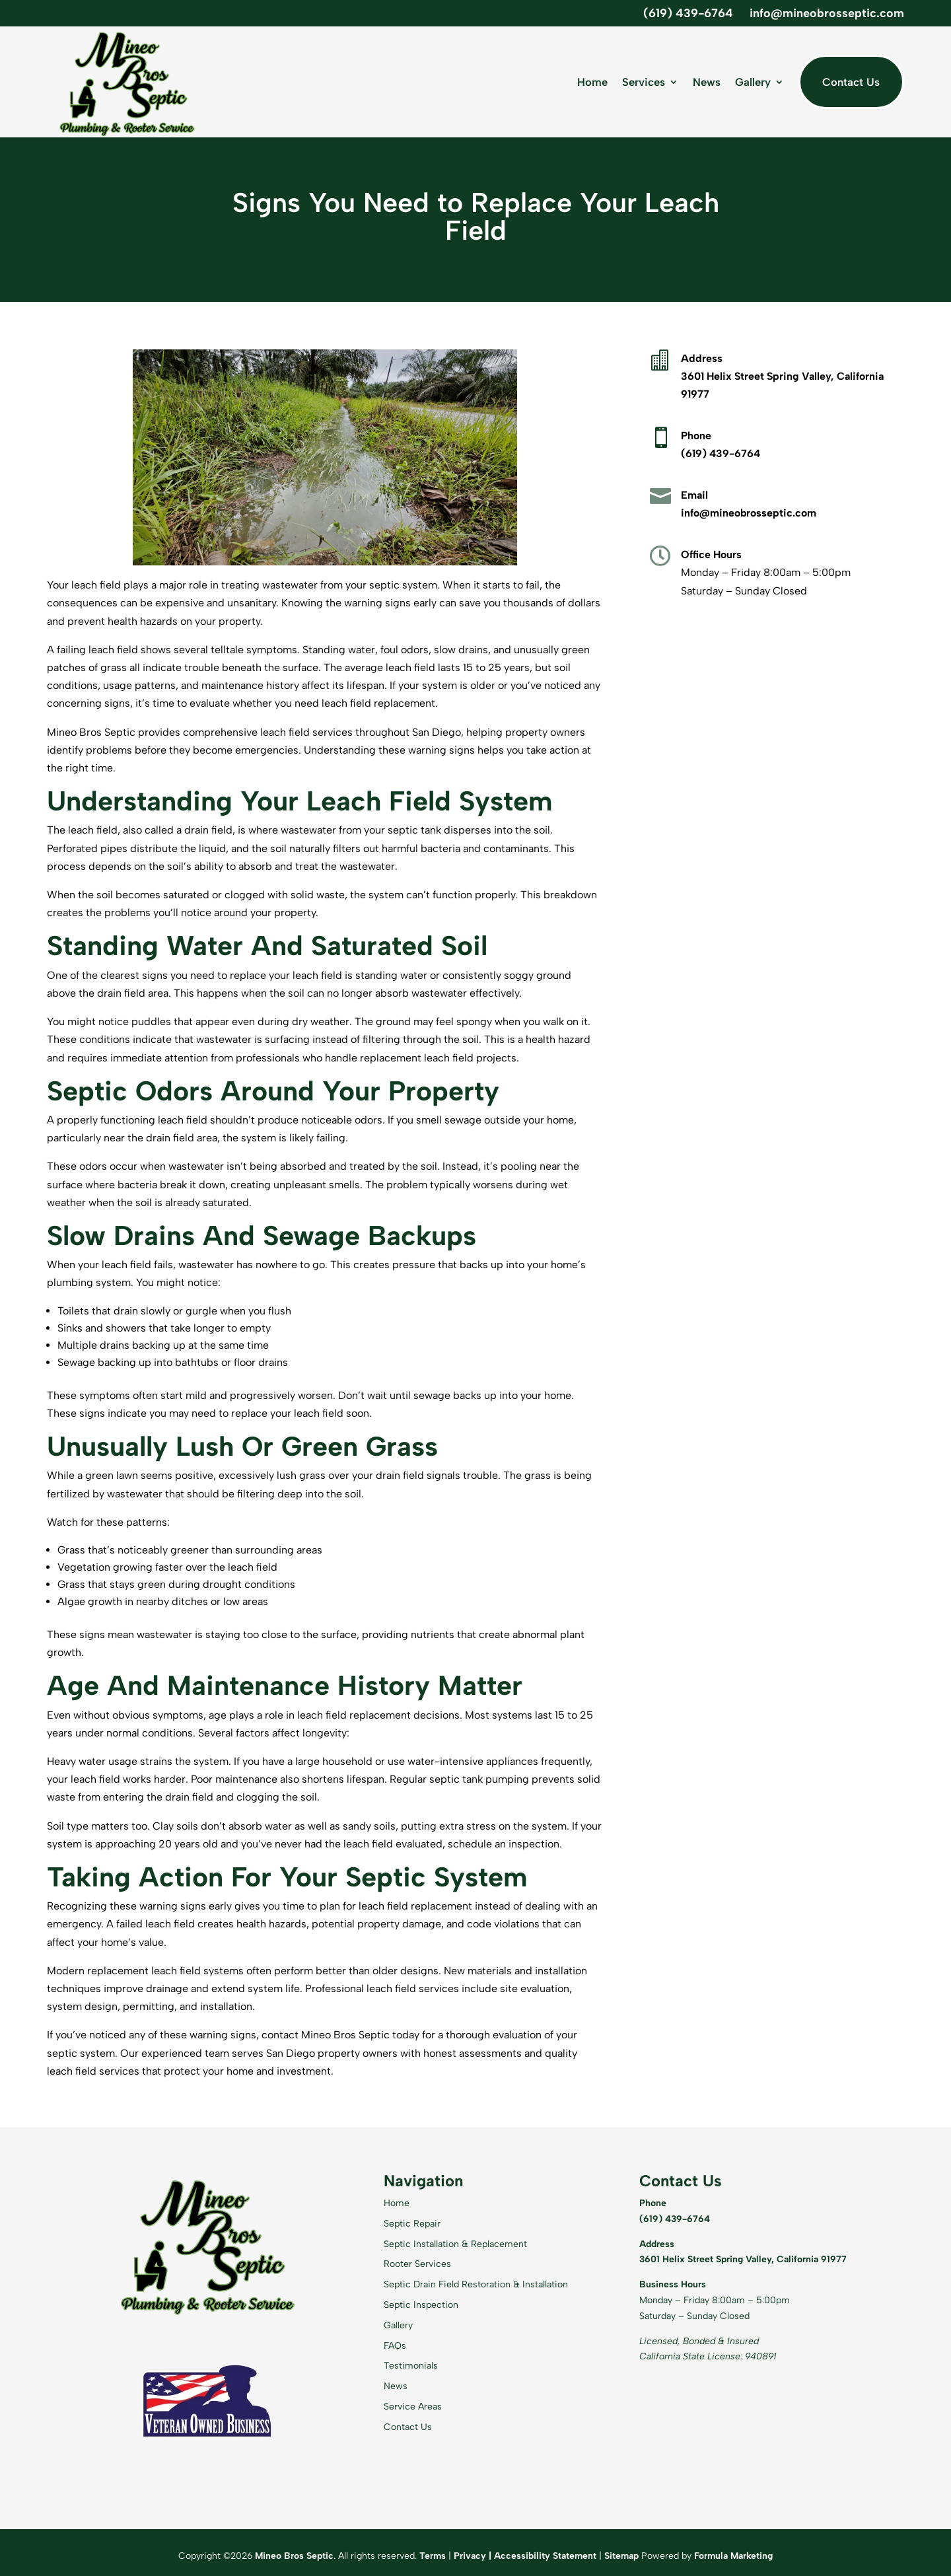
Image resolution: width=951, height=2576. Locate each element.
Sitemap (621, 2555)
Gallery (753, 82)
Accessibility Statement (545, 2555)
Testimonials (411, 2365)
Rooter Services (417, 2264)
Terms (432, 2555)
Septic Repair (412, 2223)
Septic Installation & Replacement (455, 2244)
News (707, 82)
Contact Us (851, 82)
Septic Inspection (421, 2304)
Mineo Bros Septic (294, 2555)
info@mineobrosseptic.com (827, 13)
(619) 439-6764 (688, 13)
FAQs (395, 2345)
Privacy (470, 2555)
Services (643, 82)
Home (592, 82)
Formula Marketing (733, 2555)
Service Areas (413, 2406)
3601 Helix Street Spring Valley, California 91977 (743, 2259)
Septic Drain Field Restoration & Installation (476, 2284)
